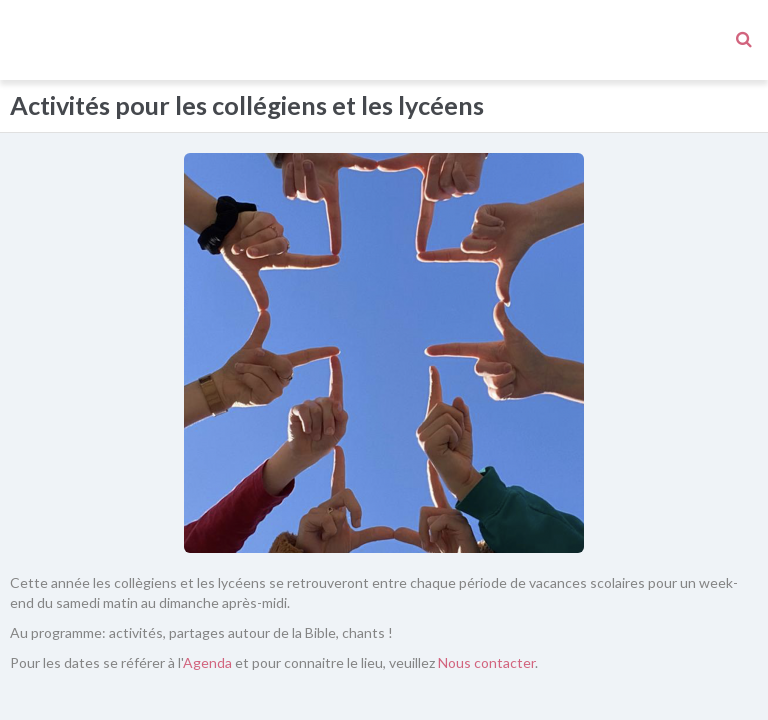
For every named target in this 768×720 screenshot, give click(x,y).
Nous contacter (486, 582)
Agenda (207, 582)
